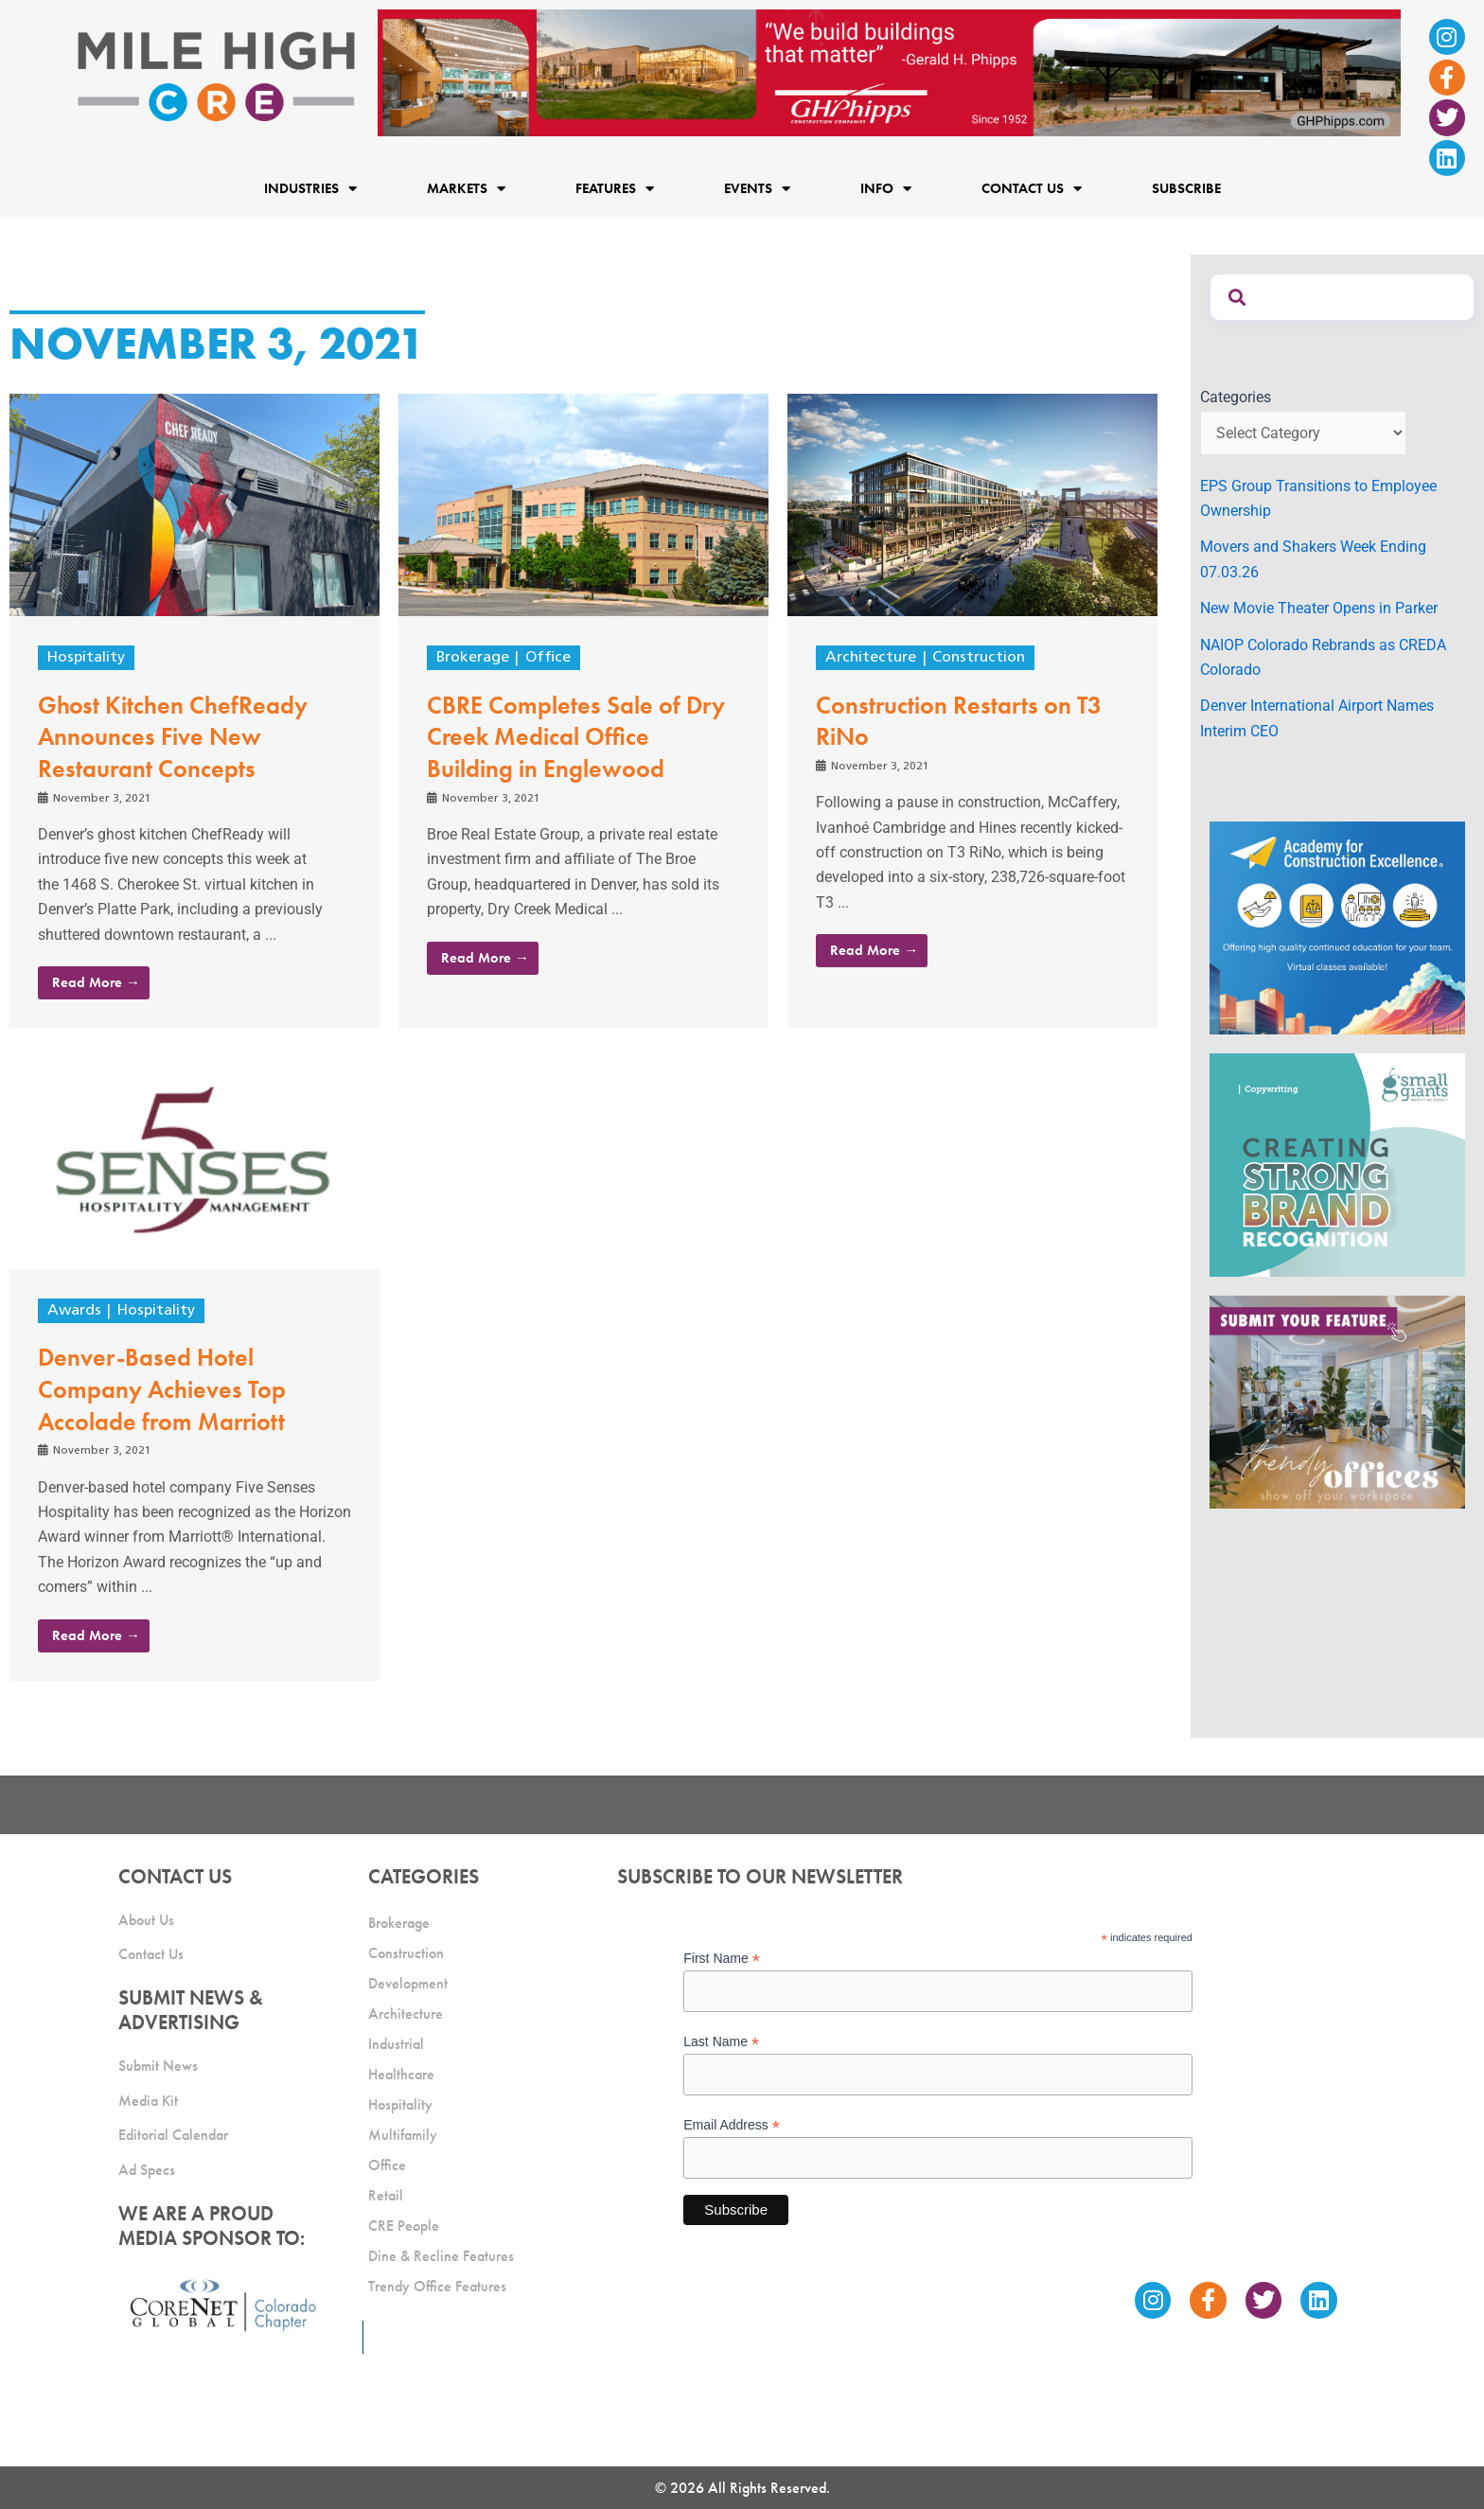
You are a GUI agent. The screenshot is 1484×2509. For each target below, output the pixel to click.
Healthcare (401, 2074)
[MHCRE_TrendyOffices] (1337, 1401)
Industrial (396, 2044)
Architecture (870, 657)
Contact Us (1031, 188)
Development (408, 1983)
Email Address (731, 2125)
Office (548, 657)
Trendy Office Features (437, 2286)
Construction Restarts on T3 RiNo (959, 721)
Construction (978, 657)
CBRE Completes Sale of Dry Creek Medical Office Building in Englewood (576, 737)
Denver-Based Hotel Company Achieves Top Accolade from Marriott (162, 1389)
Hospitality (86, 657)
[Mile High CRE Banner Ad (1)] (889, 71)
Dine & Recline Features (441, 2256)
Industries (310, 188)
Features (614, 188)
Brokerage (472, 657)
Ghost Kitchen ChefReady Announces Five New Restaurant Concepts (173, 737)
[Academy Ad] (1337, 927)
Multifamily (402, 2135)
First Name (721, 1959)
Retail (385, 2195)
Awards (74, 1310)
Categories (1235, 397)
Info (885, 188)
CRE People (403, 2225)
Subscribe (1186, 188)
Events (757, 188)
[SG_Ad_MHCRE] (1337, 1164)
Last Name (721, 2042)
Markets (466, 188)
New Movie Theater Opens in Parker (1319, 608)
